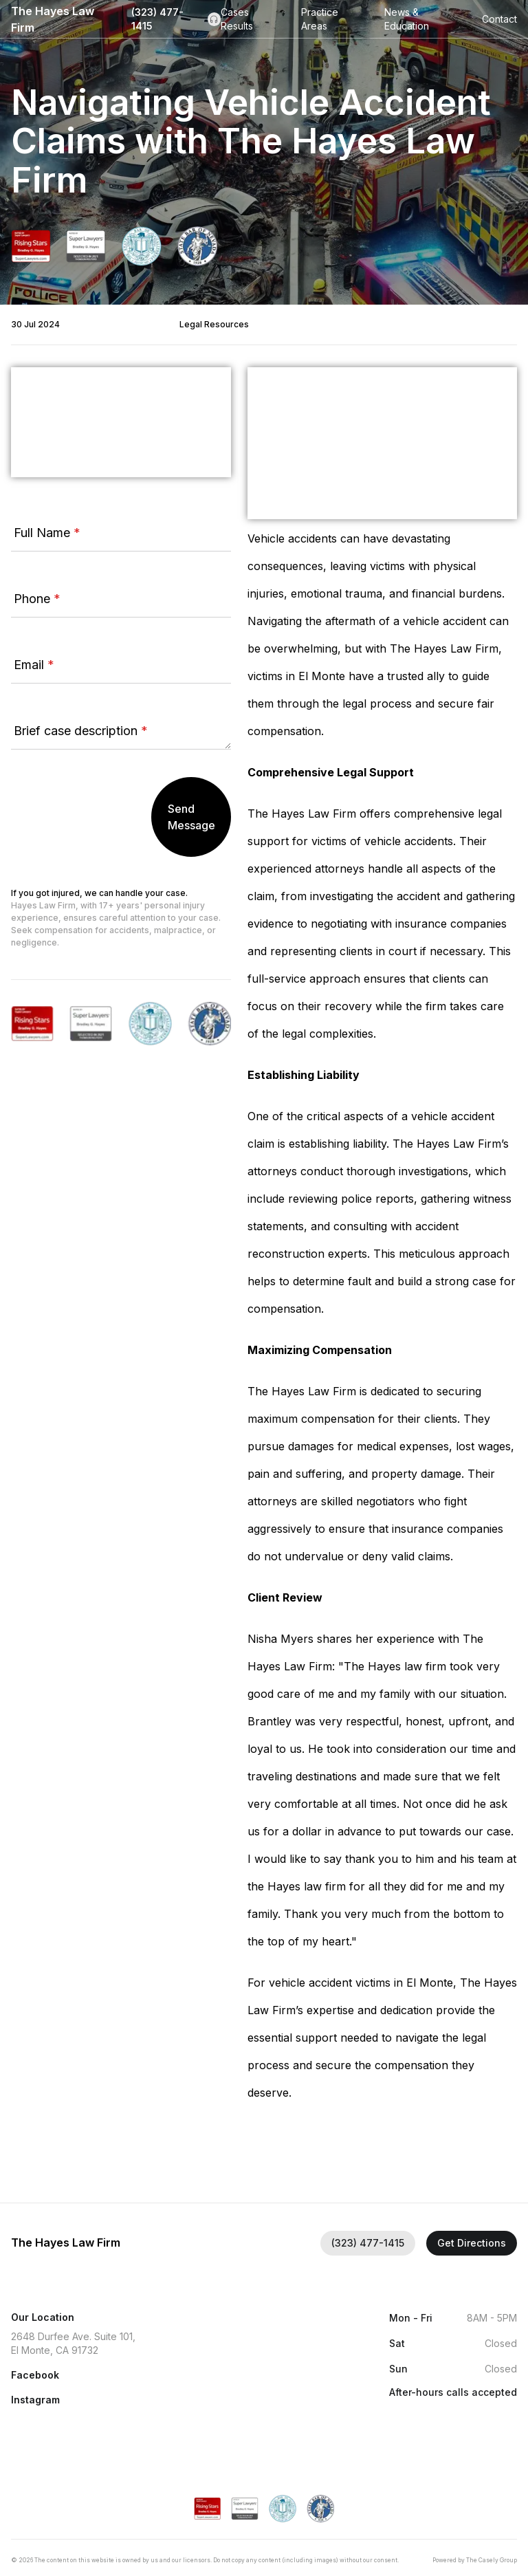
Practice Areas (319, 19)
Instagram (35, 2399)
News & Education (406, 19)
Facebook (35, 2375)
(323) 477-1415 (176, 19)
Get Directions (471, 2243)
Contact (499, 19)
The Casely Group (491, 2560)
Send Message (191, 817)
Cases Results (237, 19)
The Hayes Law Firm (52, 19)
